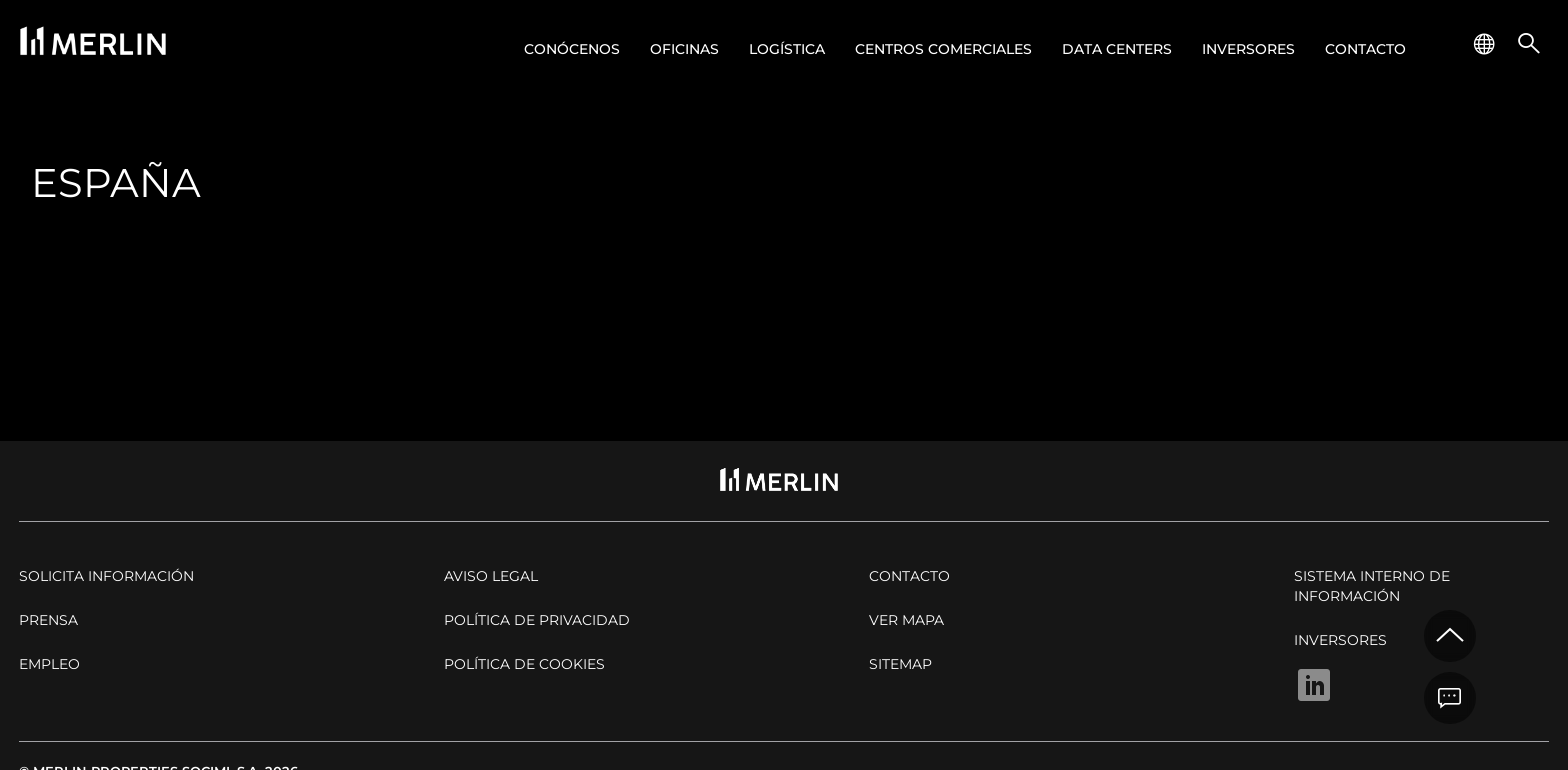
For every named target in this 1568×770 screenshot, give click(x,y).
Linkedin (1314, 685)
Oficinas (684, 49)
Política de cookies (524, 664)
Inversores (1248, 49)
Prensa (48, 620)
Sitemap (900, 664)
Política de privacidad (537, 620)
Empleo (49, 664)
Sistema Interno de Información (1372, 586)
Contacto (1365, 49)
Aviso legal (491, 576)
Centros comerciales (943, 49)
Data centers (1117, 49)
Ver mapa (906, 620)
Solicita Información (106, 576)
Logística (787, 49)
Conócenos (572, 49)
